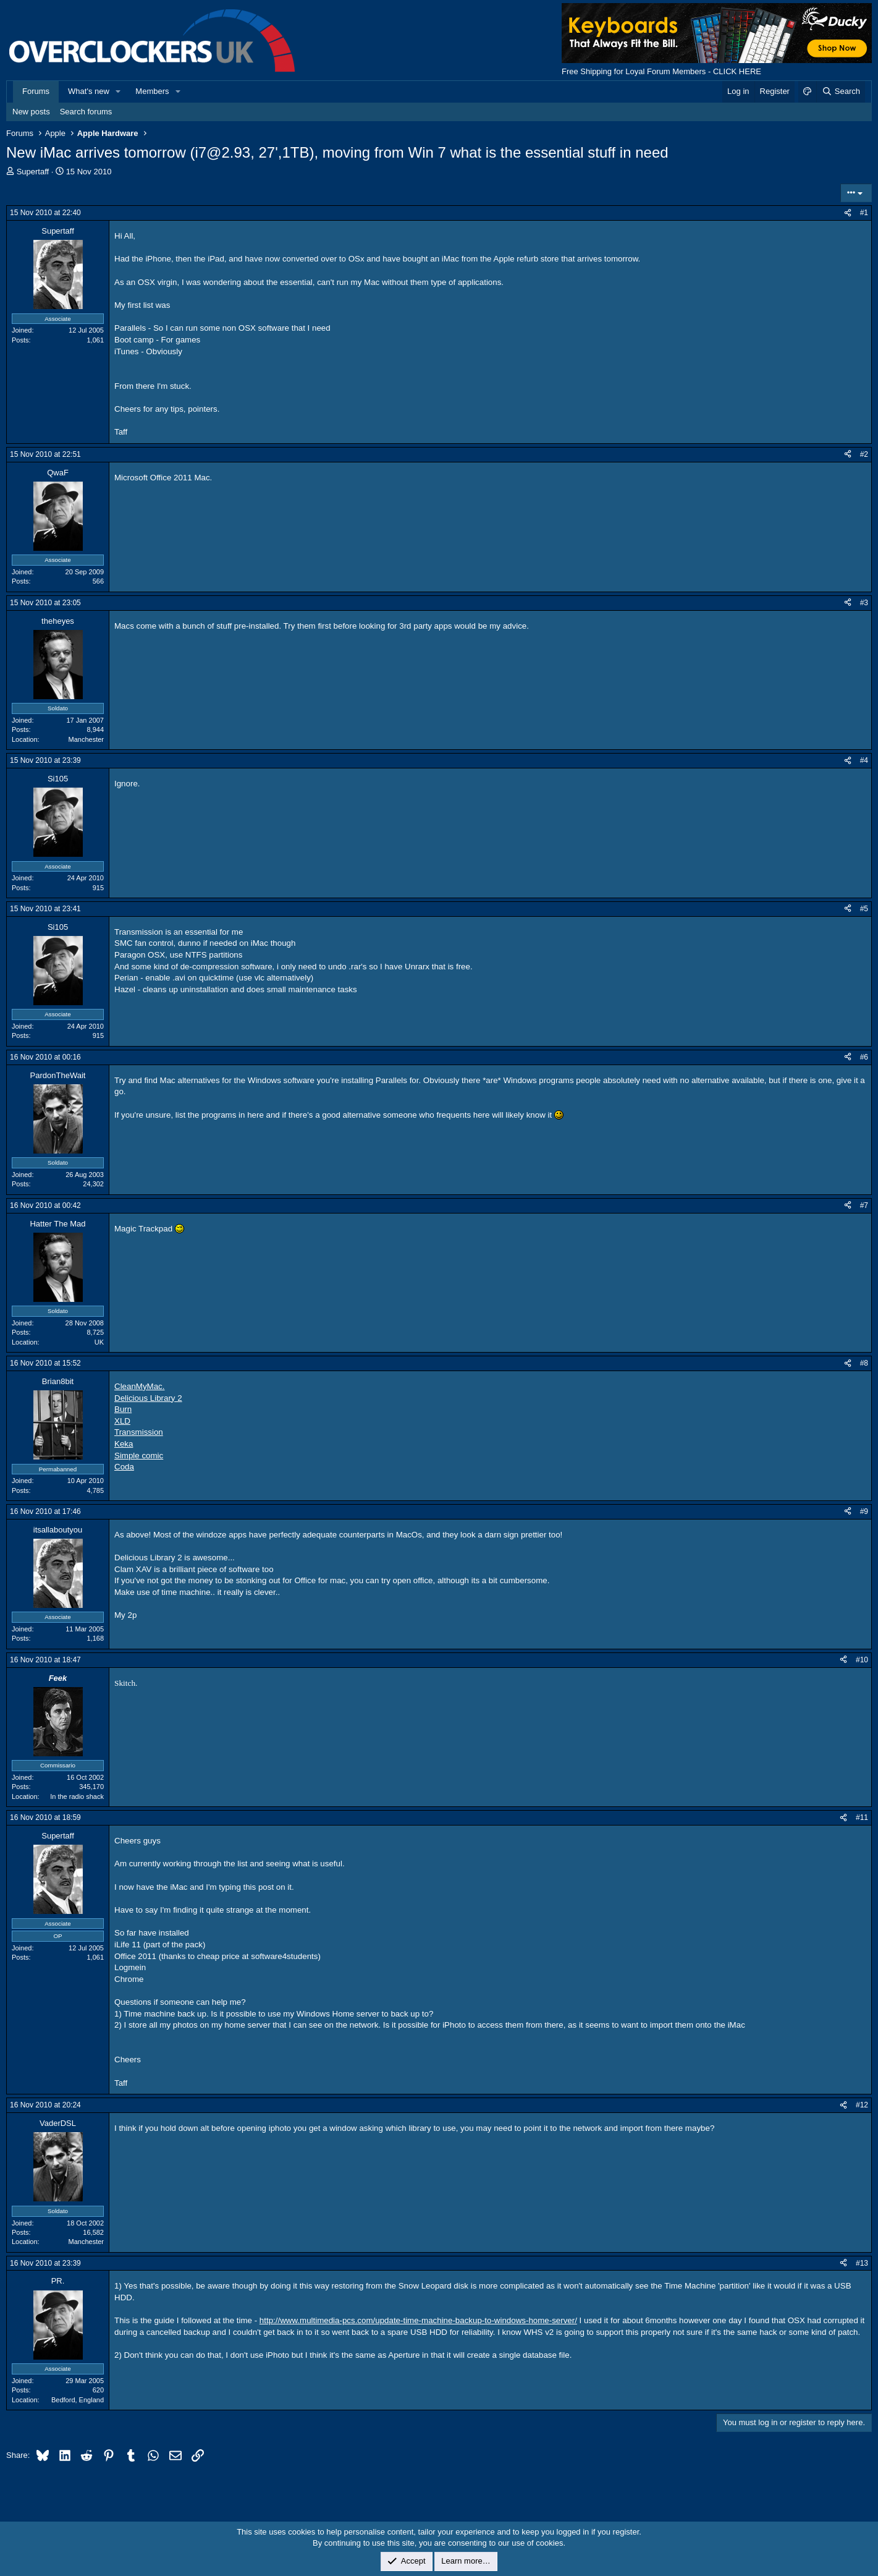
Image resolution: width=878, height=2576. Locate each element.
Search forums (86, 111)
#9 (864, 1511)
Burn (123, 1409)
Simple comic (138, 1455)
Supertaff (33, 171)
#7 (864, 1205)
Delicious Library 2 (148, 1398)
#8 (864, 1363)
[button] (119, 91)
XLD (122, 1421)
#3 (864, 602)
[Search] (840, 91)
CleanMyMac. (139, 1386)
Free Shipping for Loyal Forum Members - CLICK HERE (661, 71)
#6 (864, 1057)
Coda (124, 1466)
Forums (35, 91)
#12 (862, 2105)
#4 (864, 760)
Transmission (138, 1432)
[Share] (848, 213)
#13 (862, 2263)
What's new (88, 91)
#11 (862, 1817)
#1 (864, 212)
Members (152, 91)
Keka (123, 1443)
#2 (864, 454)
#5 (864, 908)
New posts (31, 111)
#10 (862, 1660)
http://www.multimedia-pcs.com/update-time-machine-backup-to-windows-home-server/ (418, 2320)
